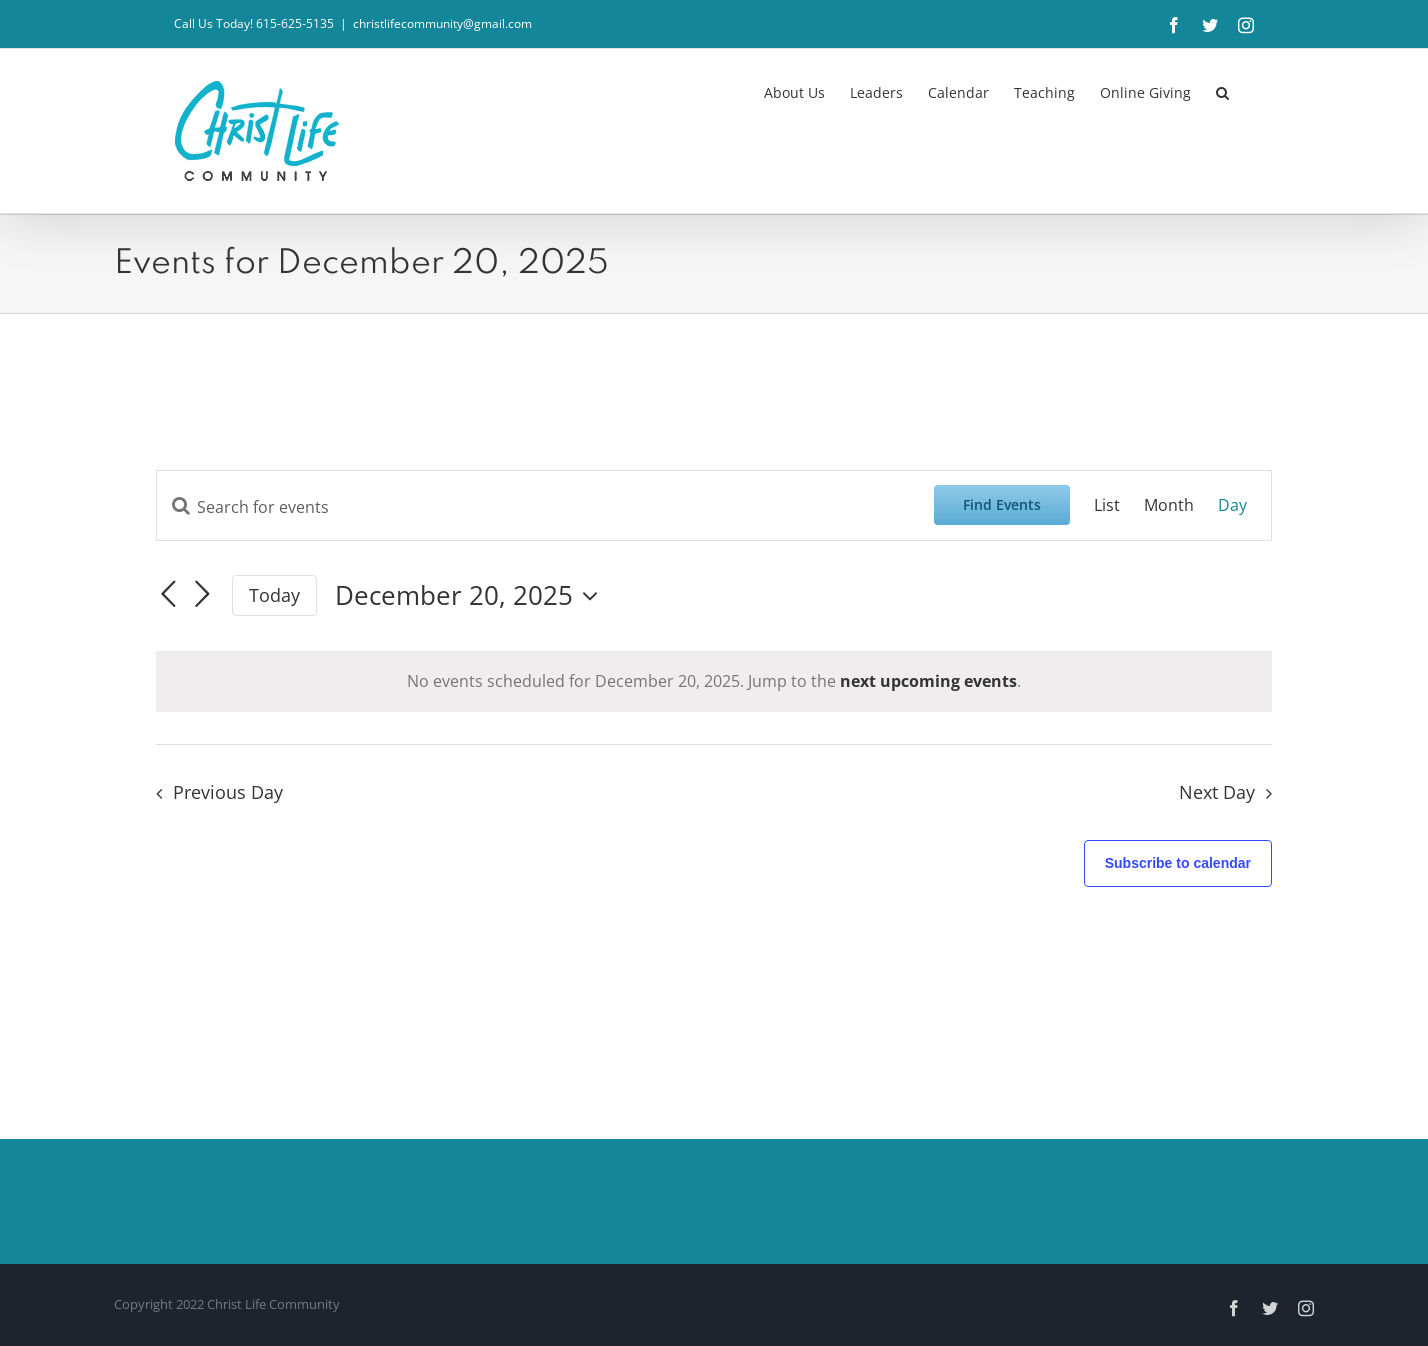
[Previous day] (168, 594)
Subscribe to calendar (1178, 863)
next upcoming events (928, 681)
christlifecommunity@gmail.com (442, 23)
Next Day (1217, 792)
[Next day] (202, 594)
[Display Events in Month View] (1169, 505)
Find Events (1002, 504)
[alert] (714, 681)
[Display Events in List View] (1107, 505)
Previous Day (228, 792)
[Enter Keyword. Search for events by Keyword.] (545, 507)
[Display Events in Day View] (1232, 505)
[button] (1222, 91)
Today (274, 595)
